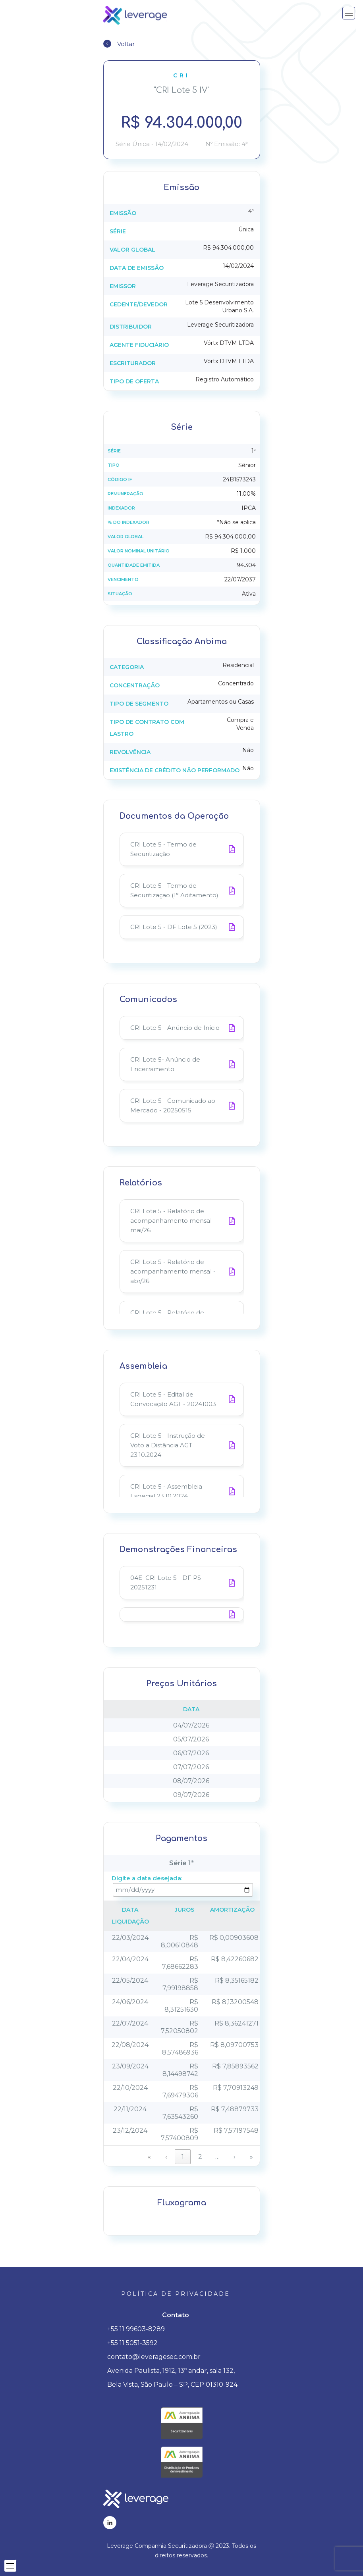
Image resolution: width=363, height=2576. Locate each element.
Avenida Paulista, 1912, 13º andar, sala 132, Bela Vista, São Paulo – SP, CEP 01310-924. (173, 2377)
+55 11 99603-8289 (136, 2329)
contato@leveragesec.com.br (154, 2357)
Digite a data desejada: (147, 1878)
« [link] (149, 2156)
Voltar (126, 44)
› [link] (235, 2156)
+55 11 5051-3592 (132, 2343)
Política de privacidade (175, 2293)
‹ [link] (166, 2156)
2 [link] (200, 2156)
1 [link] (183, 2156)
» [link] (251, 2156)
